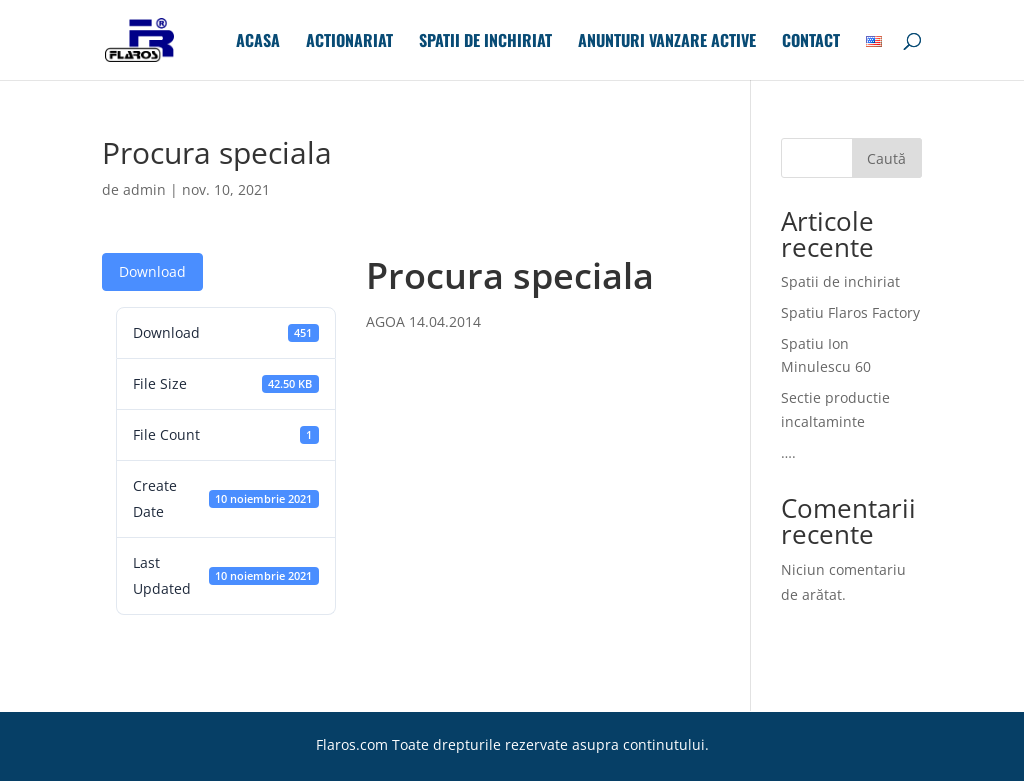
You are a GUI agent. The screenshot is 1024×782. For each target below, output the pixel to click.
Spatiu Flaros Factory (850, 312)
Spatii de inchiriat (485, 42)
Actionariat (349, 42)
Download (152, 271)
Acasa (258, 42)
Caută (886, 158)
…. (788, 452)
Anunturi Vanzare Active (667, 42)
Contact (811, 42)
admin (144, 189)
